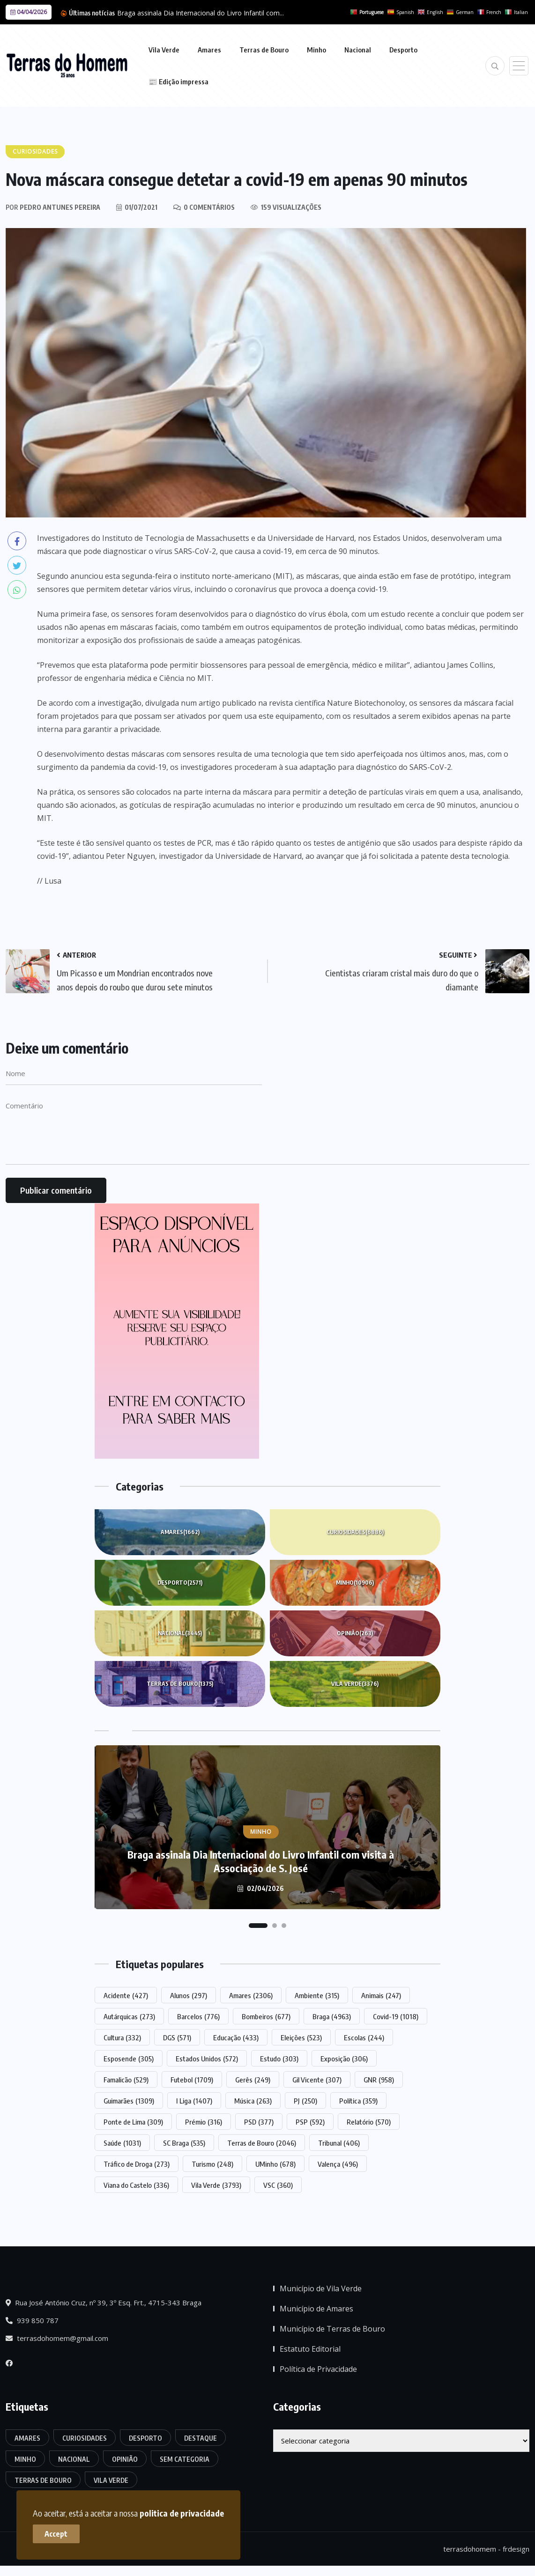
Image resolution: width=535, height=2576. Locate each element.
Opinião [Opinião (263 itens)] (125, 2459)
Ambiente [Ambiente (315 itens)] (317, 1995)
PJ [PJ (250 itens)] (305, 2101)
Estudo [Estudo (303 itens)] (279, 2059)
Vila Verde (164, 49)
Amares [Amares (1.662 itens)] (27, 2438)
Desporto (403, 49)
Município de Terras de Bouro (332, 2329)
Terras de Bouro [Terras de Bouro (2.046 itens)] (261, 2143)
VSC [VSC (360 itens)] (278, 2185)
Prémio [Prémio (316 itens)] (203, 2122)
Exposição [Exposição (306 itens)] (344, 2059)
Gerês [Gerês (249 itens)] (252, 2080)
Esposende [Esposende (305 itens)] (129, 2059)
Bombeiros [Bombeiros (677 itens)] (266, 2016)
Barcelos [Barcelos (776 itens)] (198, 2016)
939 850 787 (32, 2320)
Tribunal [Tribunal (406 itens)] (339, 2143)
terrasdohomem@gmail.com (57, 2338)
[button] (258, 1925)
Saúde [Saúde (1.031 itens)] (122, 2143)
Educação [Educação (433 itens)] (236, 2037)
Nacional (357, 49)
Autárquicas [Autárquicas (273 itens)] (129, 2016)
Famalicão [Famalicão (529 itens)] (126, 2080)
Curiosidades (355, 1532)
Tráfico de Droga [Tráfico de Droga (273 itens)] (137, 2164)
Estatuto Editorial (310, 2349)
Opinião (355, 1633)
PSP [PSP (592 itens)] (310, 2122)
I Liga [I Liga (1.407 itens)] (194, 2101)
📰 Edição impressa (178, 81)
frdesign (516, 2549)
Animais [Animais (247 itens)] (381, 1995)
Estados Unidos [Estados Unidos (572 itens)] (207, 2059)
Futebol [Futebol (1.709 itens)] (192, 2080)
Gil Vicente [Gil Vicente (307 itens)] (317, 2080)
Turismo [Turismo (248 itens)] (212, 2164)
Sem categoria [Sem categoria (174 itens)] (184, 2459)
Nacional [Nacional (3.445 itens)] (74, 2459)
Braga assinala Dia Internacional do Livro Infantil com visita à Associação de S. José (260, 1861)
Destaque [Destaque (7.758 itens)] (200, 2438)
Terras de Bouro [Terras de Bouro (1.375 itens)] (43, 2480)
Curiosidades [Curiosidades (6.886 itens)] (84, 2438)
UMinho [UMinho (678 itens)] (275, 2164)
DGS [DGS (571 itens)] (177, 2037)
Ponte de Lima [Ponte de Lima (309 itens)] (133, 2122)
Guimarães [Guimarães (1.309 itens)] (129, 2101)
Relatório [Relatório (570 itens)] (369, 2122)
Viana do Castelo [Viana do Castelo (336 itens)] (136, 2185)
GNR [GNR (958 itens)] (379, 2080)
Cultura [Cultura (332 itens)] (122, 2037)
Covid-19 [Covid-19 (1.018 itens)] (395, 2016)
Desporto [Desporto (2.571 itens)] (145, 2438)
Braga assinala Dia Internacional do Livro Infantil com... (200, 12)
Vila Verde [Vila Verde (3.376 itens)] (111, 2480)
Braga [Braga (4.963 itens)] (331, 2016)
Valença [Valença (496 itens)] (338, 2164)
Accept (56, 2534)
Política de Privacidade (318, 2369)
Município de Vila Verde (321, 2288)
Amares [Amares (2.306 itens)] (251, 1995)
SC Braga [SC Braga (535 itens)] (184, 2143)
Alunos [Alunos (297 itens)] (188, 1995)
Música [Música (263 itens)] (253, 2101)
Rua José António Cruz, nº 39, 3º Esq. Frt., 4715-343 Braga (103, 2302)
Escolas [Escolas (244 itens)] (364, 2037)
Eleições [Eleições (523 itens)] (301, 2037)
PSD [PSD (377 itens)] (259, 2122)
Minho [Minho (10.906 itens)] (25, 2459)
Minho (316, 49)
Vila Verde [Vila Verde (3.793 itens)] (216, 2185)
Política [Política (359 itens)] (358, 2101)
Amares (209, 49)
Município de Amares (316, 2308)
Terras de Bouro (264, 49)
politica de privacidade (182, 2513)
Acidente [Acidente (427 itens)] (126, 1995)
